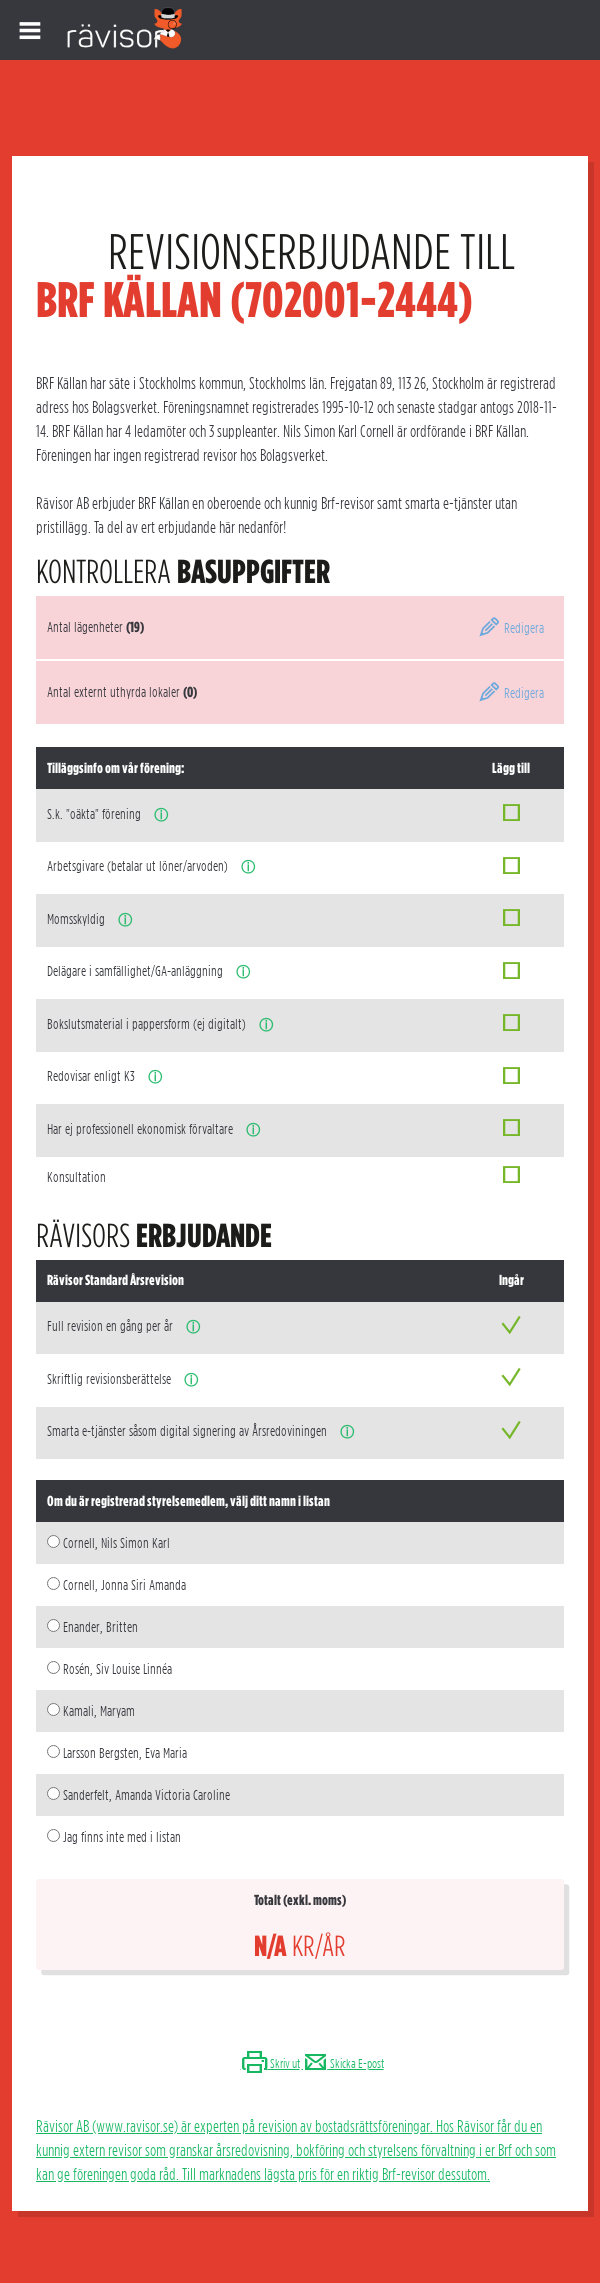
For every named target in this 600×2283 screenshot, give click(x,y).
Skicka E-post (343, 2063)
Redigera (511, 628)
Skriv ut (270, 2063)
